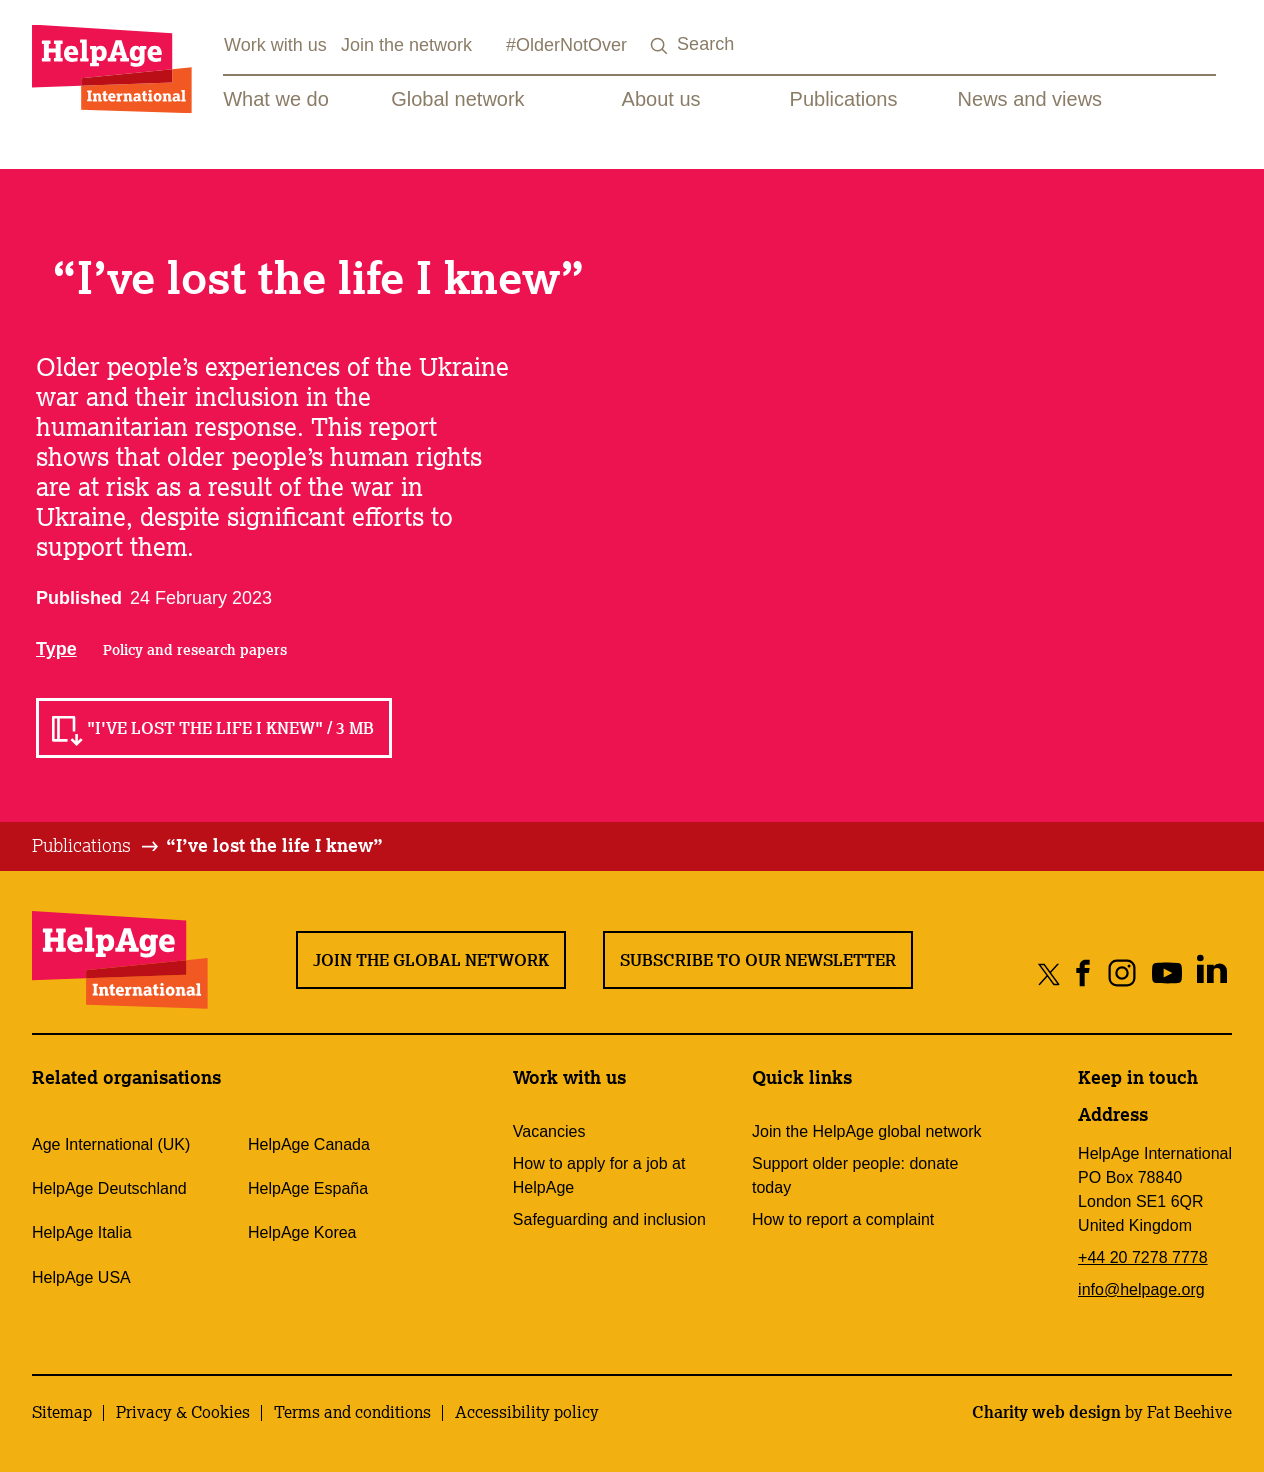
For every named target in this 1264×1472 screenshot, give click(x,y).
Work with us (275, 45)
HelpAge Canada (309, 1144)
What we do (276, 99)
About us (661, 99)
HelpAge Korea (302, 1232)
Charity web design (1046, 1412)
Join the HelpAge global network (866, 1131)
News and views (1030, 99)
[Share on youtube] (1166, 973)
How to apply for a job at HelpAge (599, 1175)
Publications (844, 99)
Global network (457, 99)
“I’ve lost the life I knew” (274, 845)
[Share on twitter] (1049, 973)
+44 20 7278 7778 (1142, 1257)
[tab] (96, 846)
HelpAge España (308, 1188)
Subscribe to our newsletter (758, 960)
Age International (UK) (111, 1144)
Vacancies (549, 1131)
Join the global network (431, 960)
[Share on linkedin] (1211, 973)
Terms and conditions (352, 1412)
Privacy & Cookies (183, 1412)
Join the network (406, 45)
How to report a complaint (843, 1219)
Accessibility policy (527, 1412)
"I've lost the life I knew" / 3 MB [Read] (230, 728)
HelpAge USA (81, 1277)
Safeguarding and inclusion (609, 1219)
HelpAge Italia (82, 1232)
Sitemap (62, 1412)
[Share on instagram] (1121, 973)
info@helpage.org (1141, 1289)
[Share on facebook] (1083, 973)
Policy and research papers (195, 650)
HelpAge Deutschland (109, 1188)
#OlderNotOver (566, 45)
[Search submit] (659, 46)
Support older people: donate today (855, 1175)
